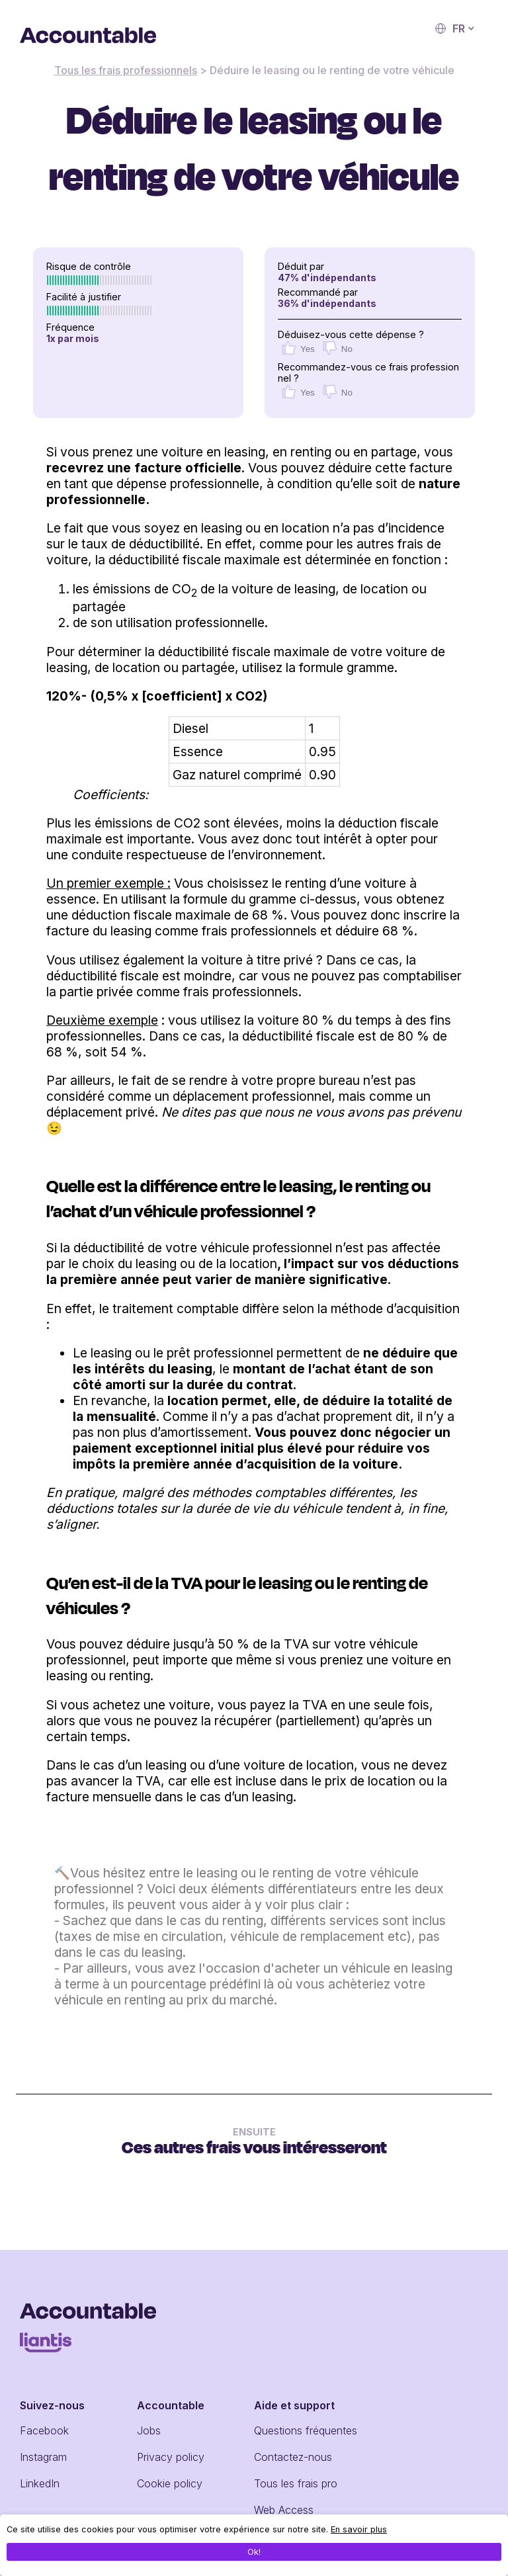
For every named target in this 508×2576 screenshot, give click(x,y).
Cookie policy (169, 2483)
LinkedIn (40, 2483)
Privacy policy (170, 2457)
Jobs (149, 2430)
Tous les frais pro (295, 2483)
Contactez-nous (293, 2457)
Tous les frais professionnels (125, 70)
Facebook (44, 2430)
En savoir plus (359, 2529)
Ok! (254, 2552)
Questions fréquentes (305, 2430)
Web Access (284, 2509)
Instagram (43, 2457)
